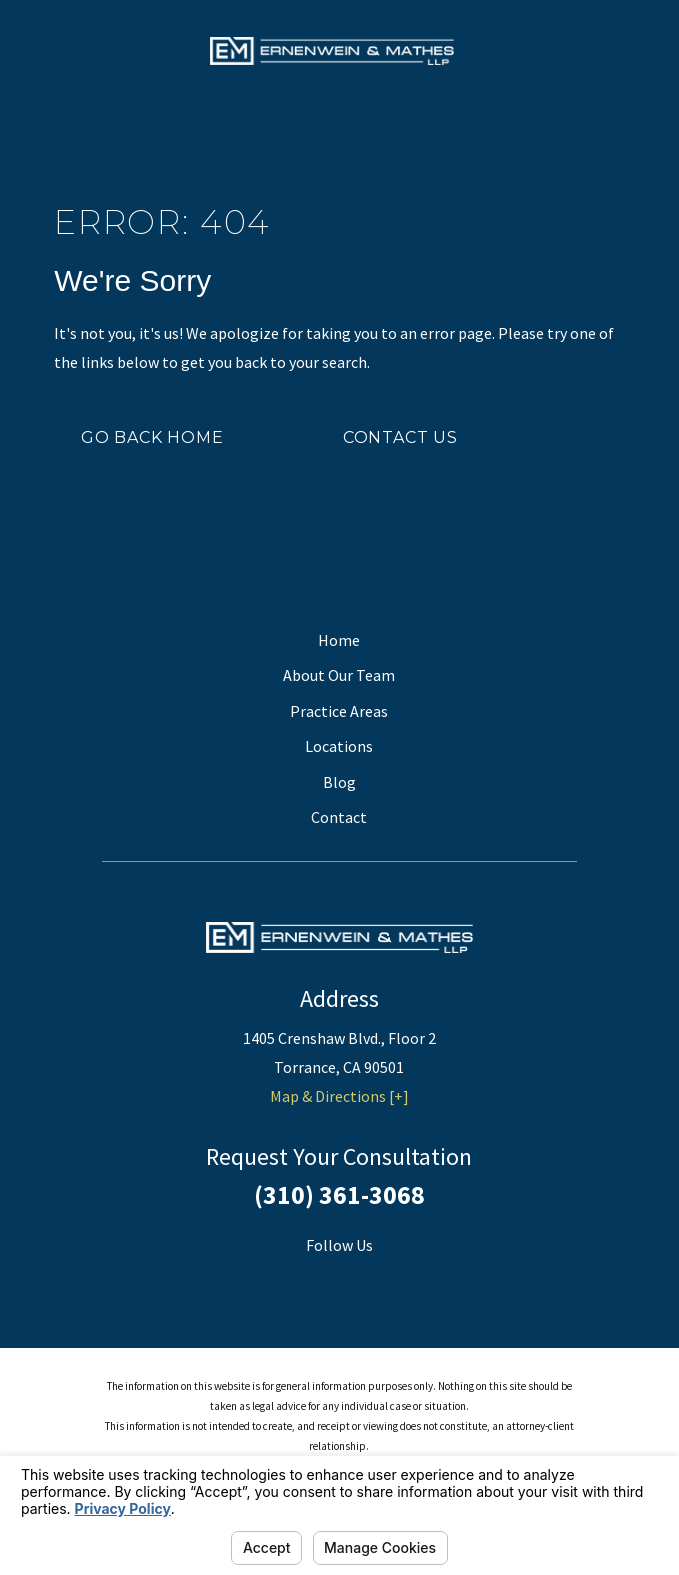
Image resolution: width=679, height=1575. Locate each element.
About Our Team (339, 675)
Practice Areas (339, 711)
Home (339, 640)
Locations (339, 746)
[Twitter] (365, 1281)
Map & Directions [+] (339, 1096)
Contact (339, 817)
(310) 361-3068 (339, 1195)
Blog (339, 782)
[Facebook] (314, 1281)
